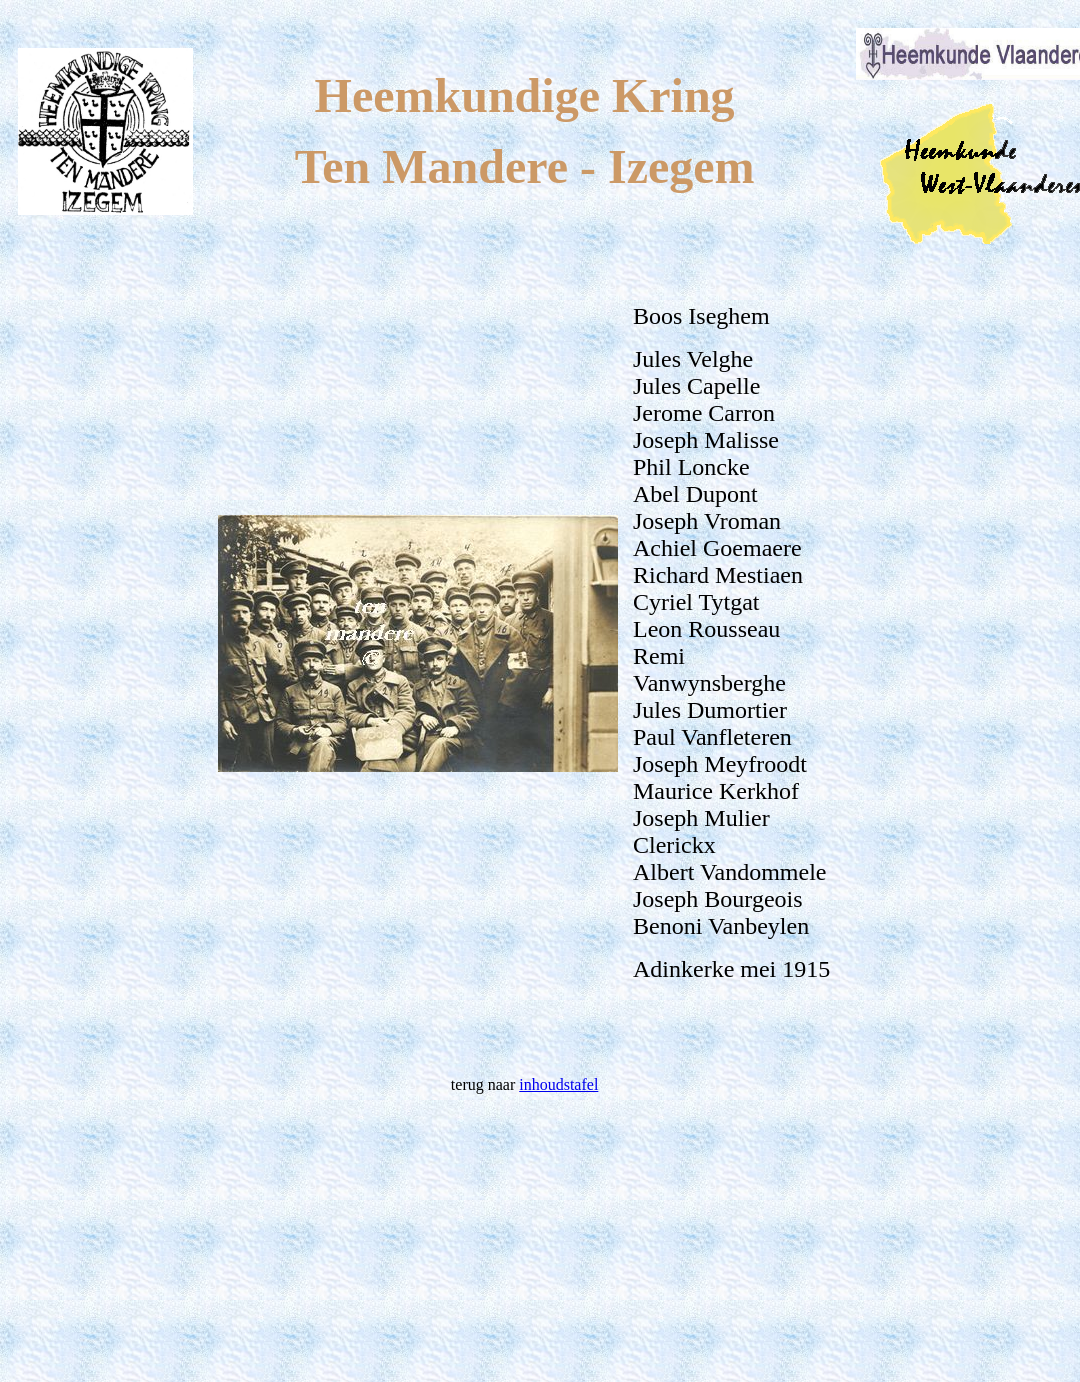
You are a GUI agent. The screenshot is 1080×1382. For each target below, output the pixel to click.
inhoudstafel (558, 1084)
